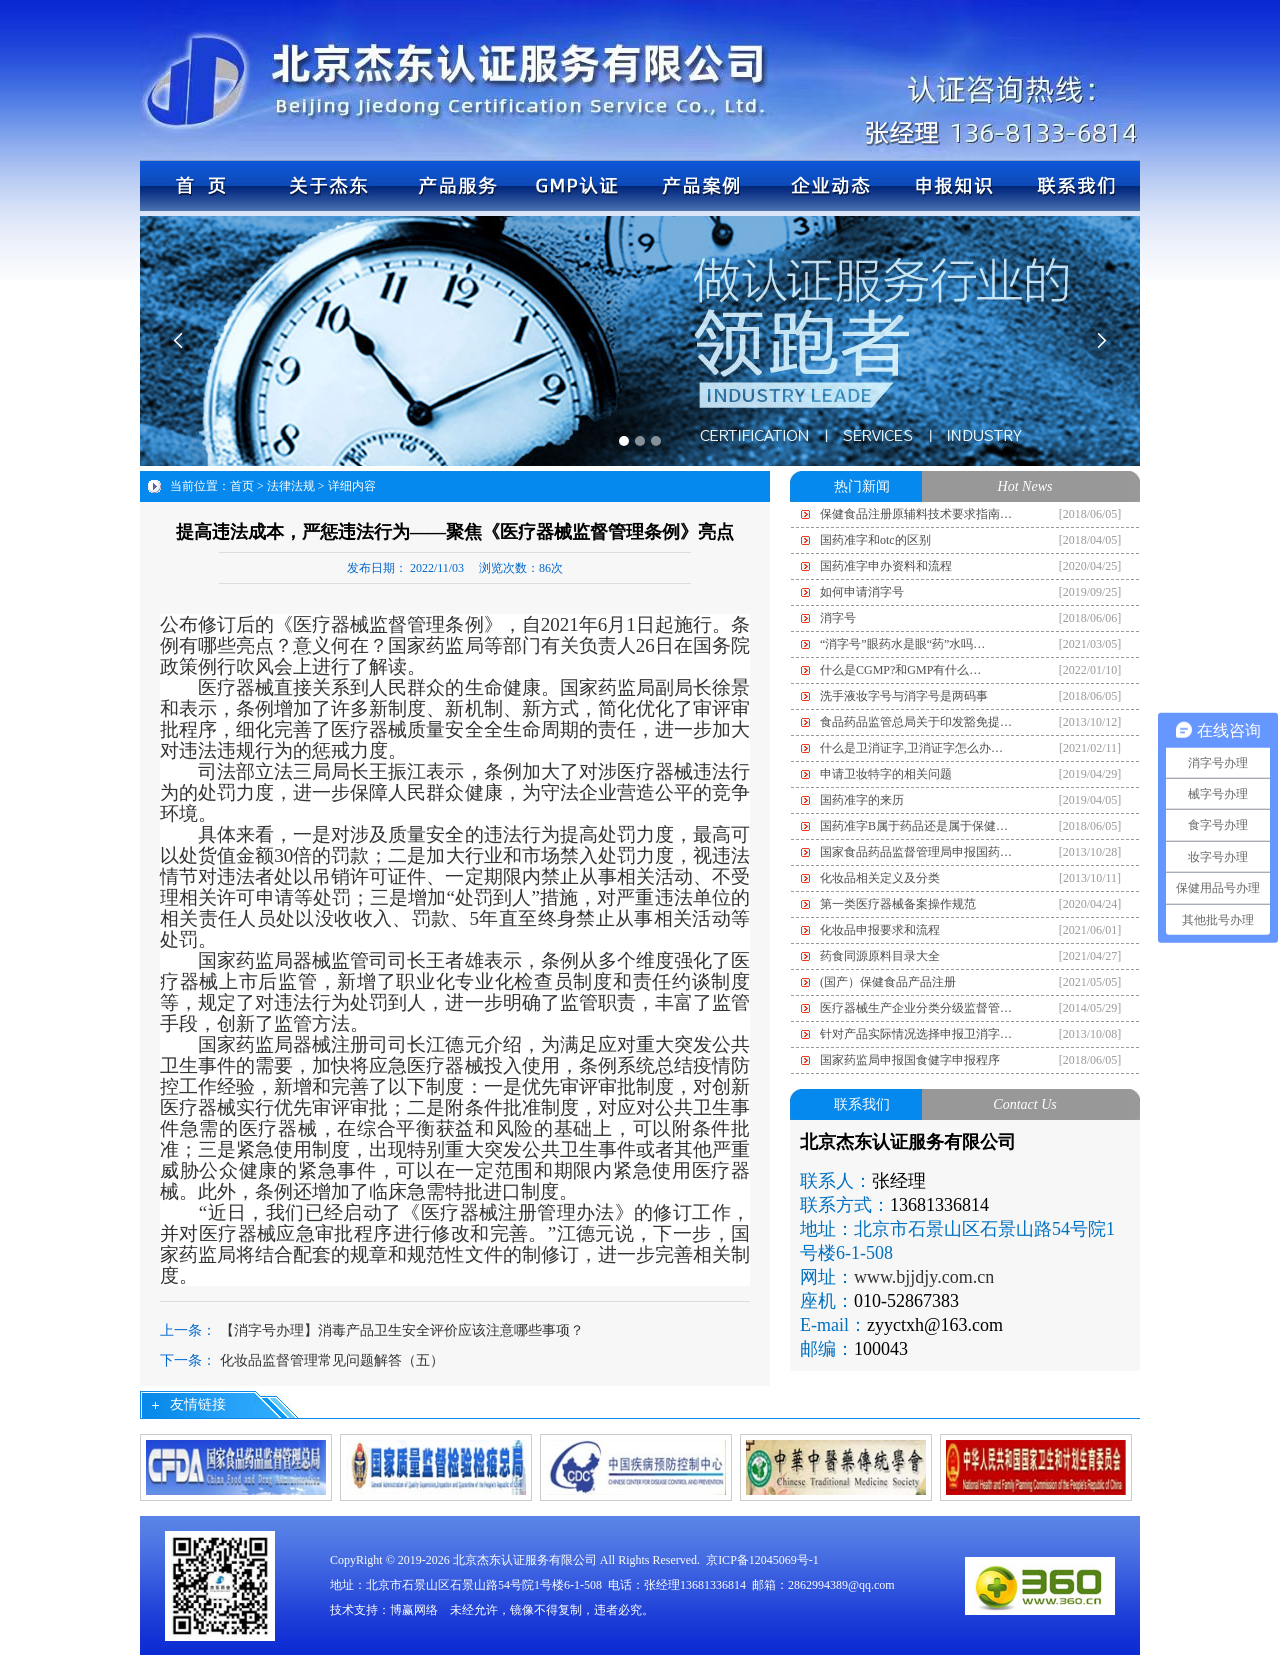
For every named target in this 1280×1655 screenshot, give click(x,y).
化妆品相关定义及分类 (880, 878)
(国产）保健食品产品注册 (888, 982)
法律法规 (291, 486)
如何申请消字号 (862, 592)
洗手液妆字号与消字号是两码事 (904, 696)
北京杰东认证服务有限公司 (525, 1560)
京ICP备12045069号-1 (762, 1560)
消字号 (838, 618)
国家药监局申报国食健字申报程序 (910, 1060)
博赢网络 (414, 1610)
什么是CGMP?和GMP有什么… (900, 670)
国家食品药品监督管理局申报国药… (916, 852)
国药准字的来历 (862, 800)
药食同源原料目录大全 (880, 956)
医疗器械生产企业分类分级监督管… (916, 1008)
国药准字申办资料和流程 (886, 566)
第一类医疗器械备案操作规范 (898, 904)
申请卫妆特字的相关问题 (886, 774)
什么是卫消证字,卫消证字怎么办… (911, 748)
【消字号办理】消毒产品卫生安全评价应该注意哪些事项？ (402, 1330)
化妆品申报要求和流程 (880, 930)
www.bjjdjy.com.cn (924, 1277)
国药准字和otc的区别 (875, 540)
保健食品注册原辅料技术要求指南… (916, 514)
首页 (242, 486)
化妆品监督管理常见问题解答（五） (332, 1360)
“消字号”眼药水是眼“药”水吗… (902, 644)
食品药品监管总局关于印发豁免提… (916, 722)
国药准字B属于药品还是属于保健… (914, 826)
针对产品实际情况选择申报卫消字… (916, 1034)
